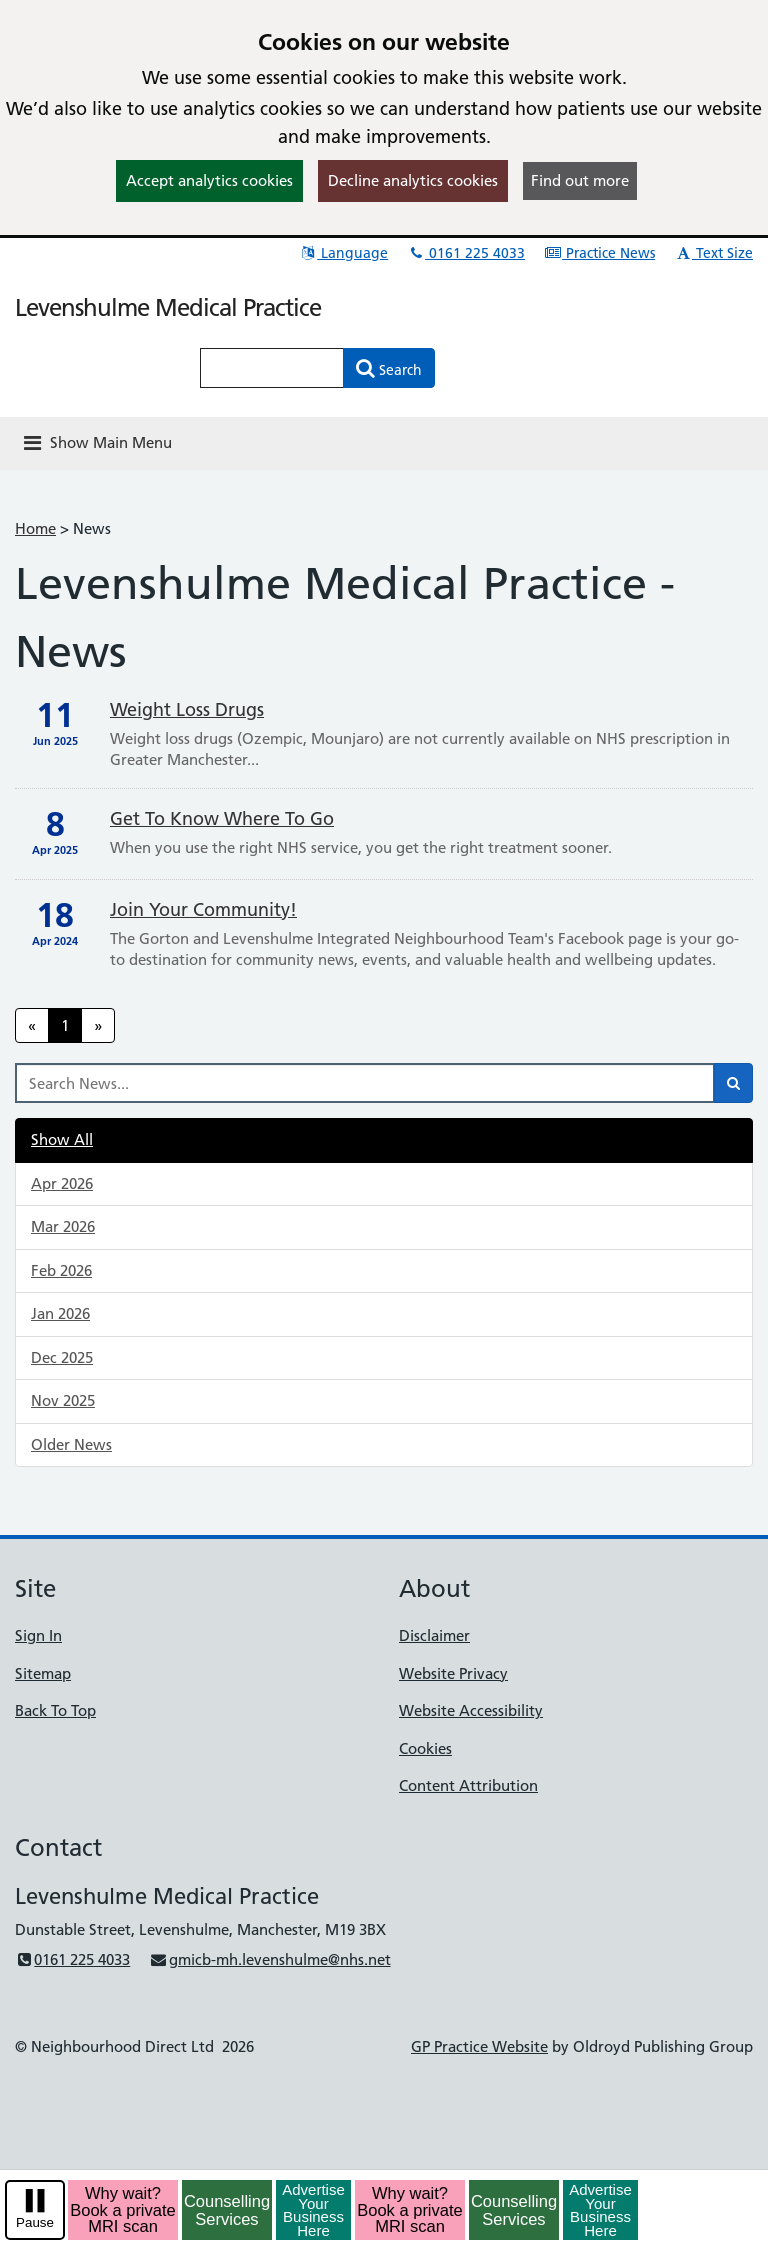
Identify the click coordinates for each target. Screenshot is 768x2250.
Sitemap (43, 1673)
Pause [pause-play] (35, 2222)
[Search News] (365, 1083)
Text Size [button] (713, 253)
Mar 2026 (63, 1226)
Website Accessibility (471, 1710)
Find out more (580, 180)
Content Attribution (468, 1785)
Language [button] (343, 253)
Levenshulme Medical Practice (168, 307)
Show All (62, 1139)
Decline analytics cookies (413, 180)
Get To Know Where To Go (222, 818)
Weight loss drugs (187, 709)
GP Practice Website (479, 2046)
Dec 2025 (62, 1357)
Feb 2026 (61, 1270)
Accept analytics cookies (209, 180)
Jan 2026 (60, 1313)
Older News (71, 1444)
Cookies (425, 1748)
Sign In (38, 1635)
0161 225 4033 (466, 253)
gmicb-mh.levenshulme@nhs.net (269, 1959)
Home (35, 528)
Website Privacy (453, 1673)
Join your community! (203, 909)
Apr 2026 (62, 1183)
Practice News (599, 253)
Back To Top (55, 1710)
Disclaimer (434, 1635)
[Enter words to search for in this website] (272, 368)
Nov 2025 (63, 1400)
